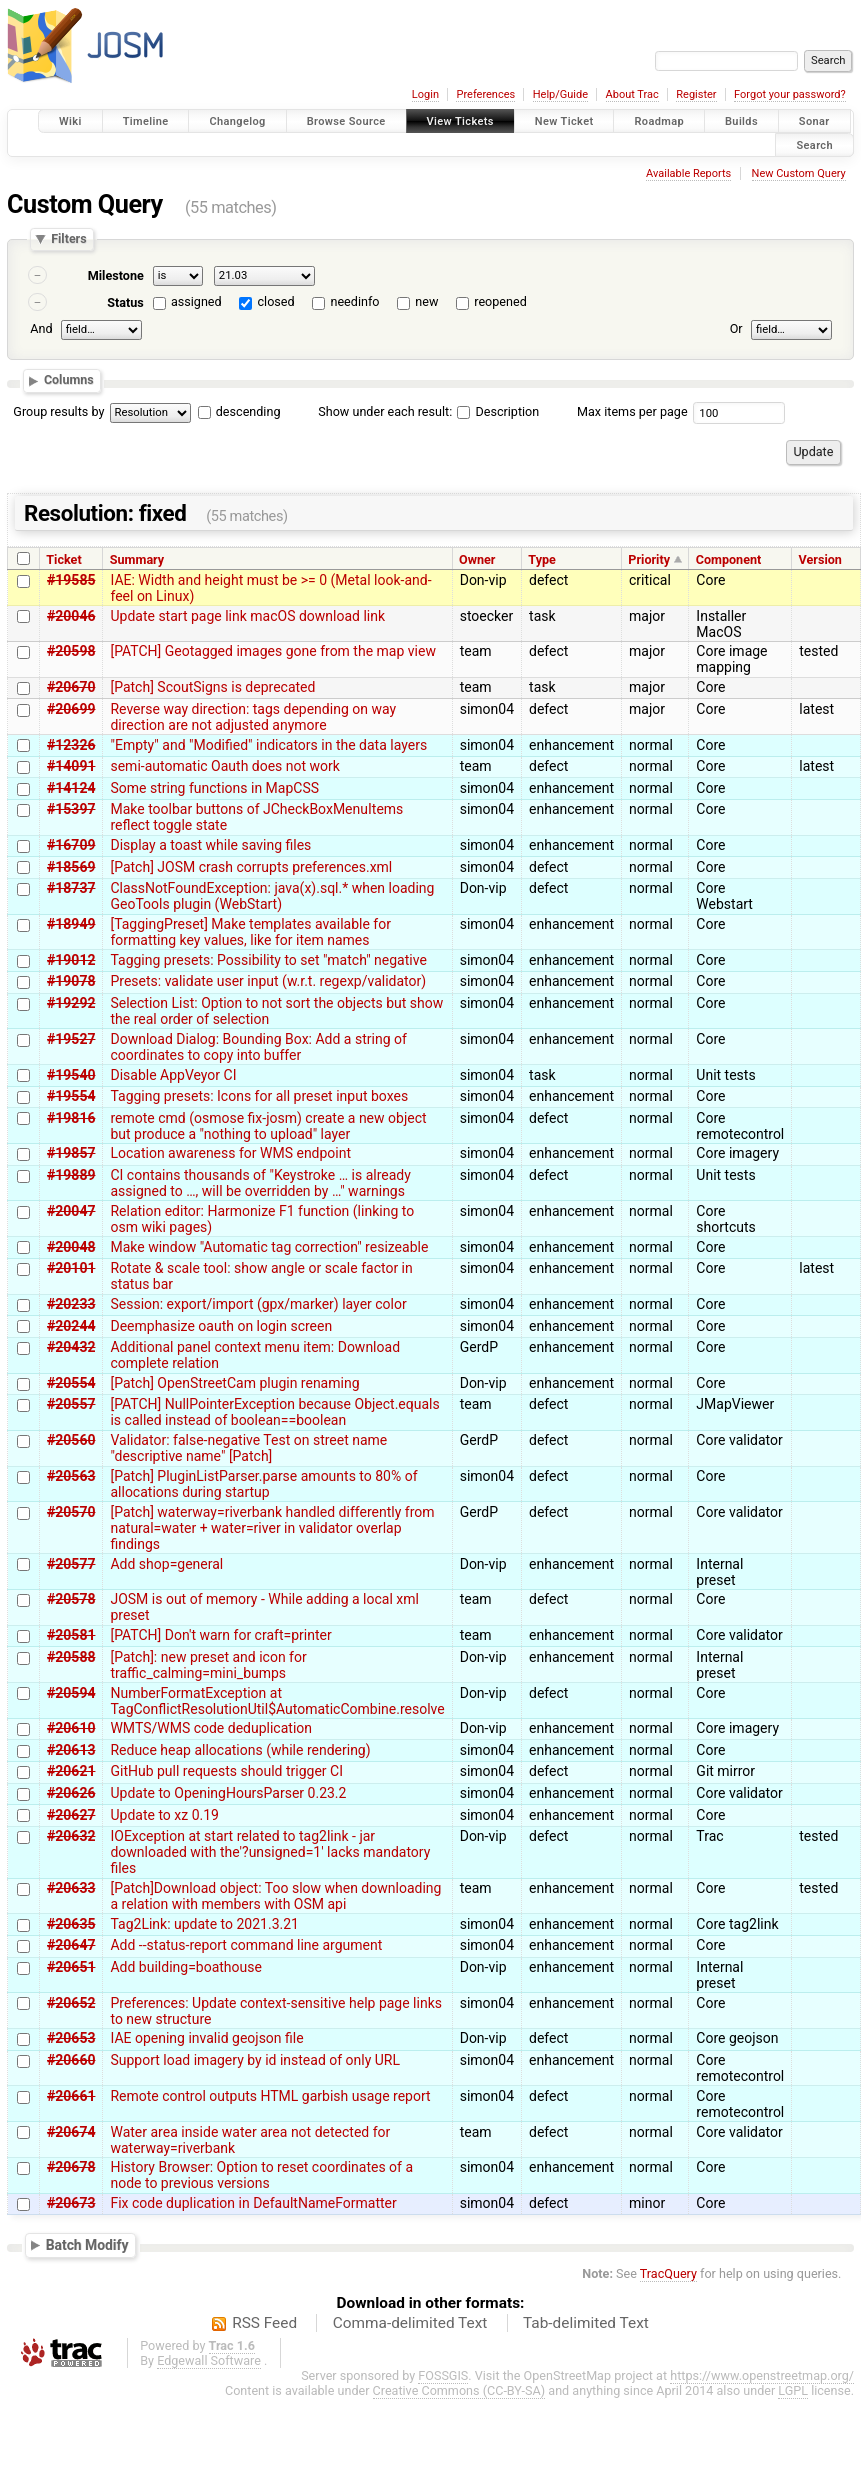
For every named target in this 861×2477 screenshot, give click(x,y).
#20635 (71, 1924)
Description (498, 411)
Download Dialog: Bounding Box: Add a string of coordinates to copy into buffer (258, 1047)
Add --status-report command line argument (246, 1945)
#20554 (71, 1383)
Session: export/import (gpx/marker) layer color (258, 1304)
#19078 (71, 981)
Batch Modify (87, 2244)
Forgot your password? (790, 94)
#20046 (71, 616)
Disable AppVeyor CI (173, 1075)
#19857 (71, 1153)
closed (276, 301)
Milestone (116, 275)
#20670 (71, 687)
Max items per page (632, 411)
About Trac (632, 94)
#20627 (71, 1815)
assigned (196, 301)
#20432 (71, 1347)
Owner (477, 559)
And (41, 328)
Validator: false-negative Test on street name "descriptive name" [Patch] (248, 1448)
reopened (500, 301)
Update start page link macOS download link (247, 616)
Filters (68, 239)
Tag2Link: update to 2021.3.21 (204, 1924)
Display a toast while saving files (210, 845)
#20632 (71, 1836)
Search (814, 144)
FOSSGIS (443, 2375)
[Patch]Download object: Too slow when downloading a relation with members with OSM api (275, 1896)
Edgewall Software (209, 2360)
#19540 (71, 1075)
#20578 (71, 1599)
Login (425, 94)
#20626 (71, 1793)
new (426, 301)
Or (736, 328)
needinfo (354, 301)
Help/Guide (560, 94)
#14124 (71, 788)
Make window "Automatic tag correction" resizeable (269, 1247)
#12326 (71, 745)
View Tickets (460, 121)
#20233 (71, 1304)
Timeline (146, 121)
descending (248, 411)
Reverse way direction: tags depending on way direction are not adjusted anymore (253, 717)
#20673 (71, 2203)
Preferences (485, 94)
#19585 (71, 580)
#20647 (71, 1945)
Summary (137, 559)
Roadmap (659, 121)
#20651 (71, 1967)
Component (729, 559)
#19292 (71, 1003)
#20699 (71, 709)
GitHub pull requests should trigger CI (226, 1771)
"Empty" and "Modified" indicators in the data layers (268, 745)
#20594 (71, 1693)
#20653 (71, 2038)
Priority (649, 559)
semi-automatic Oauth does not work (224, 766)
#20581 (71, 1635)
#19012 (71, 960)
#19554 (71, 1096)
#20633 (71, 1888)
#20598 (71, 651)
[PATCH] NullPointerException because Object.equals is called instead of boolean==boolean (274, 1412)
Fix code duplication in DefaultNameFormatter (253, 2203)
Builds (741, 121)
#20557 (71, 1404)
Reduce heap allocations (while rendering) (240, 1750)
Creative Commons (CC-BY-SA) (459, 2390)
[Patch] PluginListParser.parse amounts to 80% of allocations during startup (263, 1484)
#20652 (71, 2003)
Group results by (58, 411)
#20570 (71, 1512)
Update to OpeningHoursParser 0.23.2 (228, 1793)
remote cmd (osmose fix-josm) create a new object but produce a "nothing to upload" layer (268, 1126)
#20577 (71, 1564)
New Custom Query (799, 173)
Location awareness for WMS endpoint (230, 1153)
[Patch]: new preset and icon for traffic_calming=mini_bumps (208, 1665)
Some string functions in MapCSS (214, 788)
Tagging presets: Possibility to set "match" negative (268, 960)
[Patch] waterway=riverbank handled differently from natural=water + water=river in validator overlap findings (272, 1528)
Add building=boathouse (185, 1967)
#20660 (71, 2060)
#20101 (71, 1268)
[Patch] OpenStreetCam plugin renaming (234, 1383)
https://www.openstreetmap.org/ (762, 2375)
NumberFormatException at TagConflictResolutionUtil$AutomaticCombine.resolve (277, 1701)
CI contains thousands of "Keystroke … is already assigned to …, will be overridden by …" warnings (260, 1183)
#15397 (71, 809)
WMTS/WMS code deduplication (211, 1728)
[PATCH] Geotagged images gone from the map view (272, 651)
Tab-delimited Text (586, 2323)
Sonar (814, 121)
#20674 (71, 2132)
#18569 (71, 867)
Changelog (237, 121)
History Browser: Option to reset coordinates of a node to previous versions (261, 2175)
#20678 (71, 2167)
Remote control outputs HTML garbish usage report (270, 2096)
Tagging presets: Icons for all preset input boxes (259, 1096)
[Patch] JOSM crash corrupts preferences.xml (251, 867)
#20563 (71, 1476)
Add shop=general (166, 1564)
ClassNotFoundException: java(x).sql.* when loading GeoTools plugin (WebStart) (272, 896)
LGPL (793, 2390)
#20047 (71, 1211)
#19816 (71, 1118)
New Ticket (564, 121)
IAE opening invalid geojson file (206, 2038)
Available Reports (688, 173)
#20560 (71, 1440)
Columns (69, 380)
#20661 (71, 2096)
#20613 (71, 1750)
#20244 (71, 1326)
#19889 (71, 1175)
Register (696, 94)
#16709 (71, 845)
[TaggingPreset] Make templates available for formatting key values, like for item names (250, 932)
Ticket (63, 559)
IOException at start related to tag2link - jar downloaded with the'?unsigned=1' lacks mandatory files (270, 1852)
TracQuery (668, 2273)
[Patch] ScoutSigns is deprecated (212, 687)
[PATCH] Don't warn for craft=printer (220, 1635)
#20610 (71, 1728)
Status (125, 302)
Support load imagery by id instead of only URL (255, 2060)
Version (820, 559)
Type (542, 559)
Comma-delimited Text (410, 2323)
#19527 (71, 1039)
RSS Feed (264, 2323)
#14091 (71, 766)
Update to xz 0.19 (164, 1815)
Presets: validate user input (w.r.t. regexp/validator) (268, 981)
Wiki (70, 121)
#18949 (71, 924)
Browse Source (346, 121)
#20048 (71, 1247)
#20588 (71, 1657)
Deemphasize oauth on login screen (221, 1326)
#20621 (71, 1771)
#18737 (71, 888)
